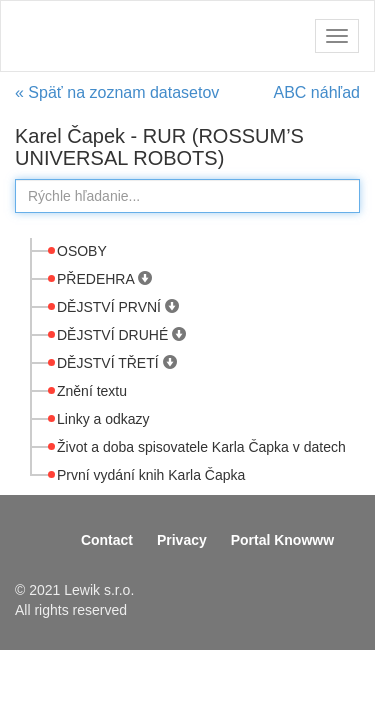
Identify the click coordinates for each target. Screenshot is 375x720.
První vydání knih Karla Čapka (151, 475)
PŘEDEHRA (97, 279)
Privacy (182, 540)
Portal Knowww (282, 540)
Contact (107, 540)
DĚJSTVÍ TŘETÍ (110, 363)
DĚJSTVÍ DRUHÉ (114, 335)
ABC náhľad (317, 92)
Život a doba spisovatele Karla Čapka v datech (201, 447)
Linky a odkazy (103, 419)
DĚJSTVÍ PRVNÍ (111, 307)
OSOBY (82, 251)
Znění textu (92, 391)
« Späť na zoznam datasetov (117, 92)
